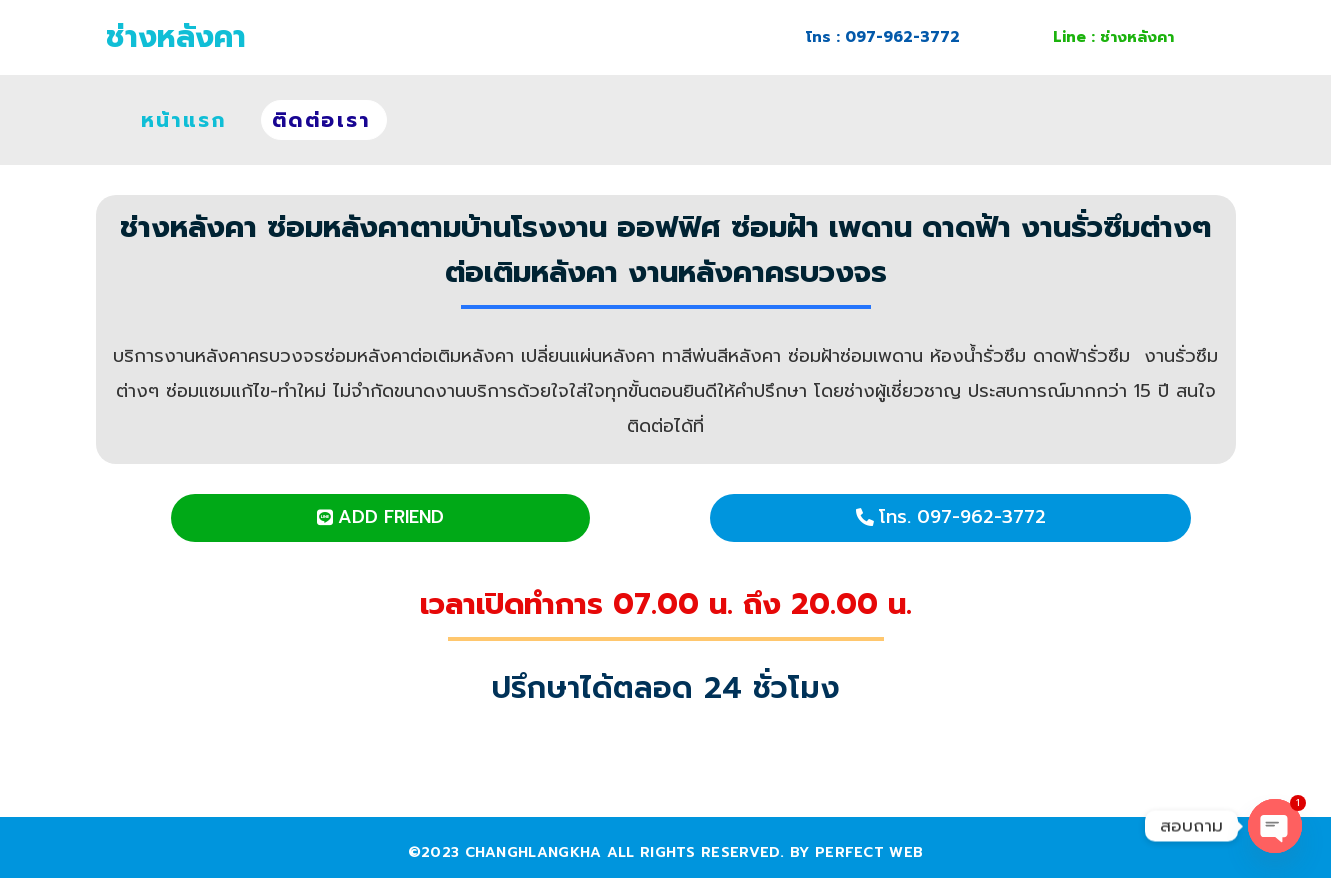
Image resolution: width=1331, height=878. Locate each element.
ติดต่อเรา (321, 120)
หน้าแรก (183, 120)
